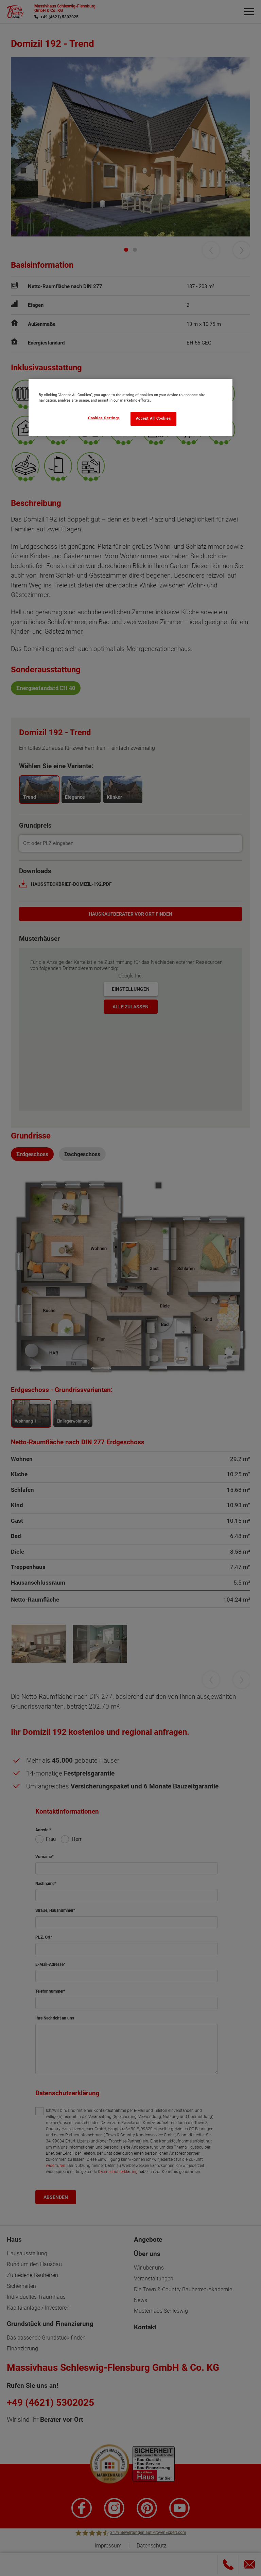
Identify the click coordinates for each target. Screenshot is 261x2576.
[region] (130, 407)
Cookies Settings (104, 418)
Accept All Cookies (153, 418)
